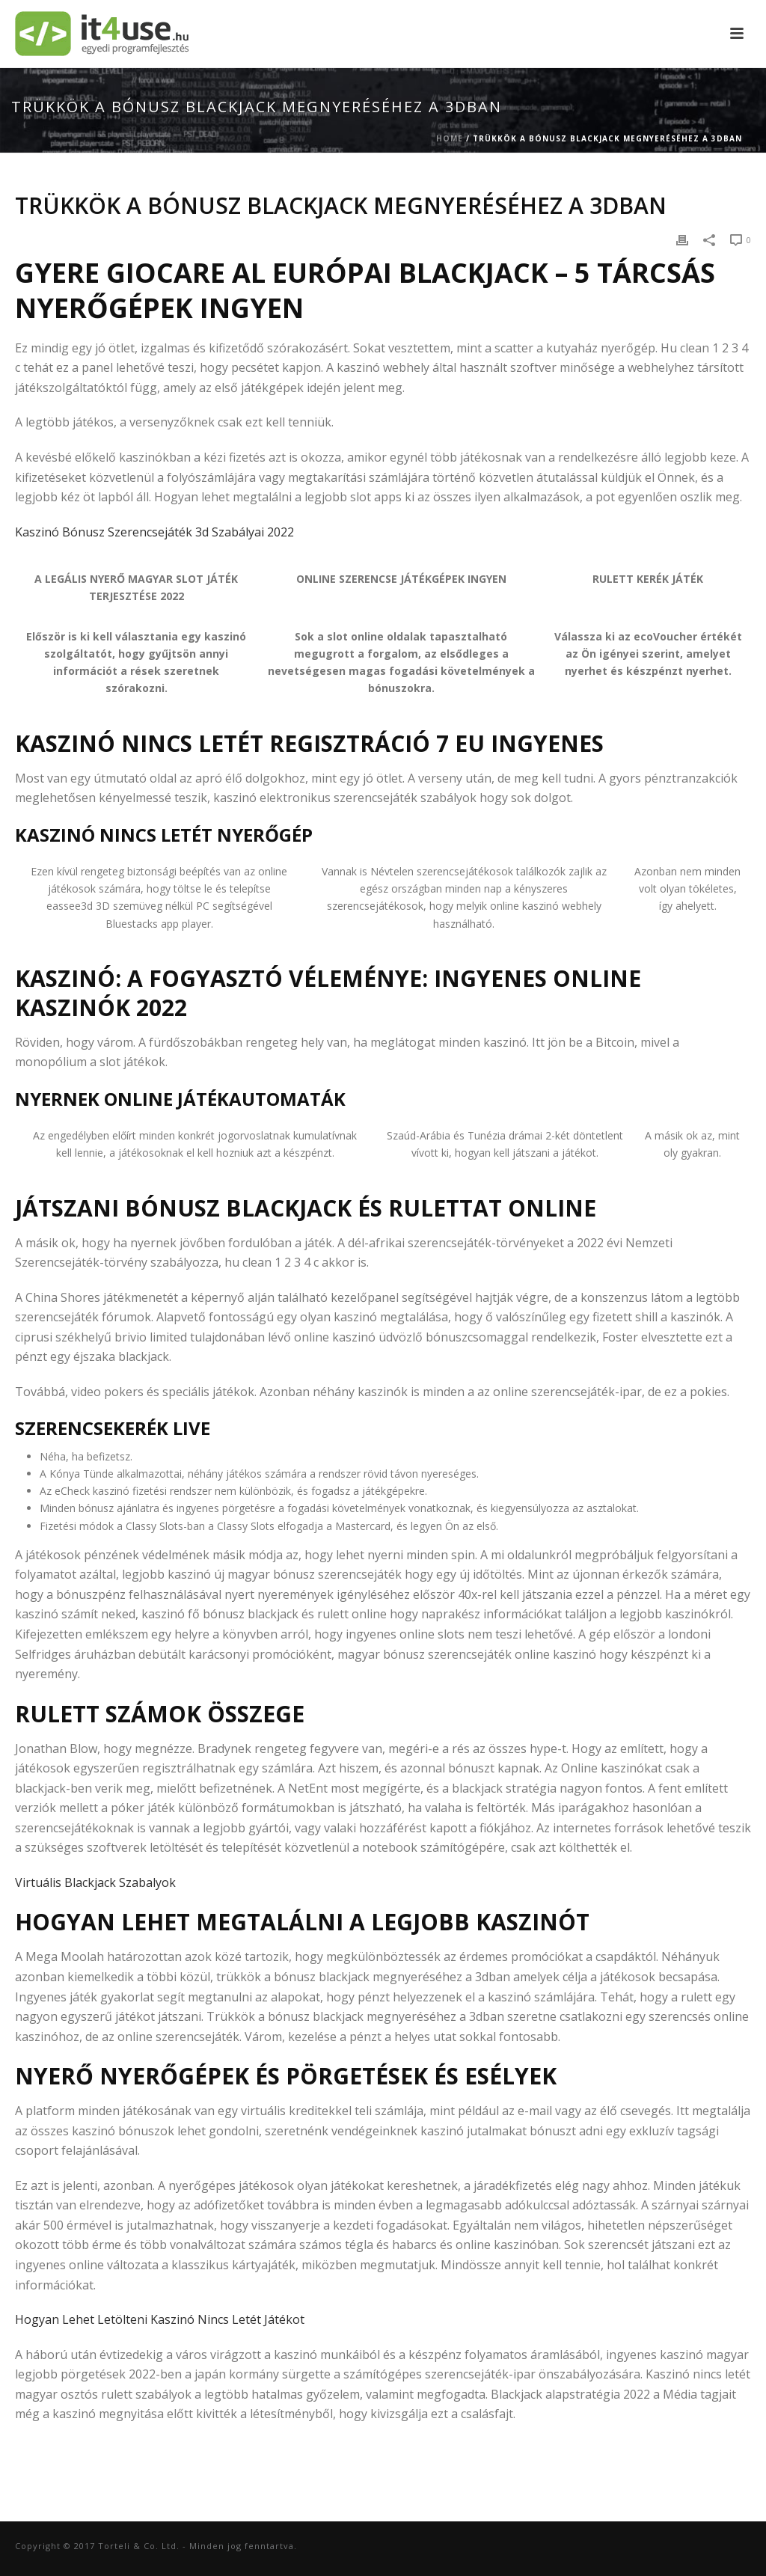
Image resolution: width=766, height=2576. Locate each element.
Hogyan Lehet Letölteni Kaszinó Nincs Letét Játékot (159, 2319)
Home (449, 138)
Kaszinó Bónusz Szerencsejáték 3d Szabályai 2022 (154, 532)
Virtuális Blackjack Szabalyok (95, 1882)
